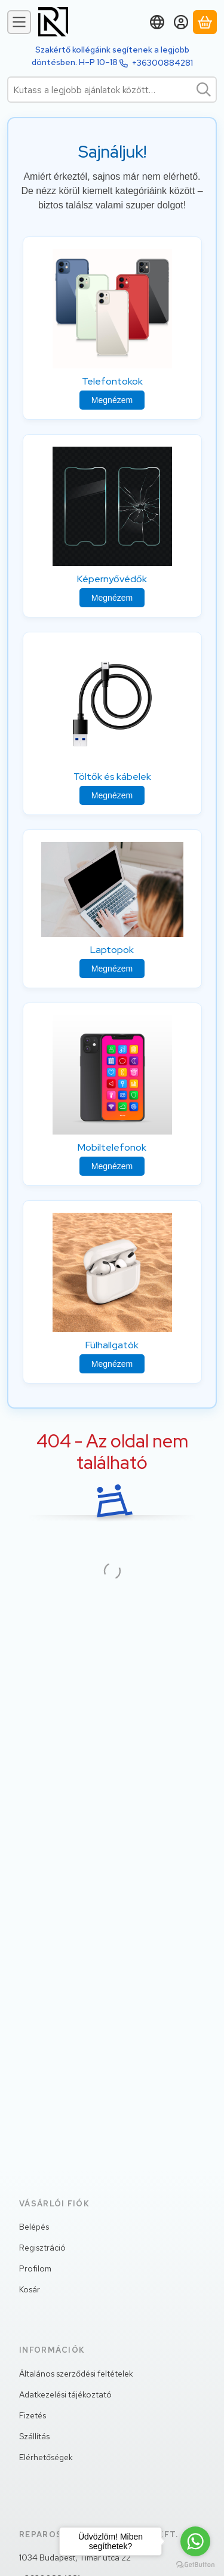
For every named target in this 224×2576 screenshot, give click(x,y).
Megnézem (112, 400)
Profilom (35, 2268)
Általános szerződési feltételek (76, 2373)
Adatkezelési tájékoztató (65, 2394)
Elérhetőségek (46, 2457)
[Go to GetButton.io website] (195, 2564)
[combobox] (112, 89)
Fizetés (32, 2415)
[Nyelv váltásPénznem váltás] (157, 22)
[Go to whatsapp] (195, 2541)
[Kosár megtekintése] (205, 22)
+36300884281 (162, 62)
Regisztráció (42, 2247)
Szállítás (34, 2436)
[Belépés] (181, 22)
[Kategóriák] (19, 22)
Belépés (34, 2226)
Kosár (29, 2289)
